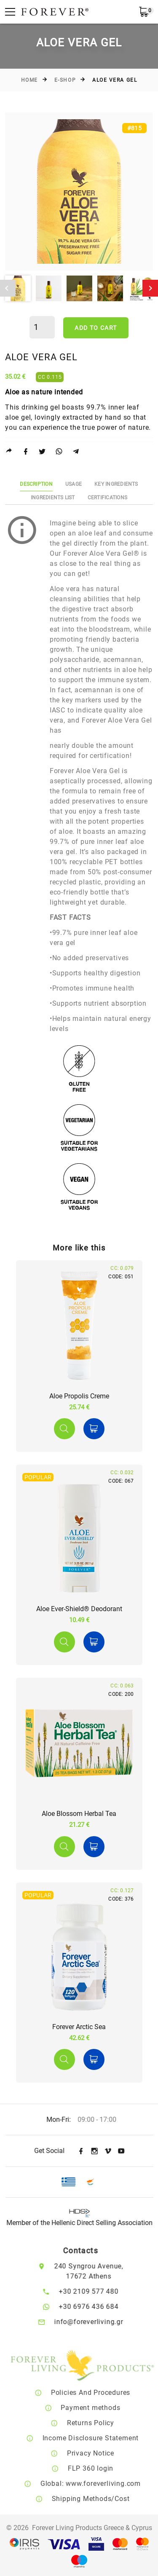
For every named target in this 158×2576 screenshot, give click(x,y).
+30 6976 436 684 (98, 2307)
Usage (73, 484)
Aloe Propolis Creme (79, 1396)
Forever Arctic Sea (79, 2027)
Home (29, 80)
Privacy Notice (102, 2453)
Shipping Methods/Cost (103, 2499)
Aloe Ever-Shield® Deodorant (79, 1609)
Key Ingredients (116, 484)
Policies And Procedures (102, 2393)
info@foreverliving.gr (97, 2322)
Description (36, 484)
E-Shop (65, 80)
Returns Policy (102, 2423)
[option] (79, 191)
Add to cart (96, 327)
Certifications (107, 498)
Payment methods (102, 2408)
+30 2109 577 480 (98, 2291)
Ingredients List (53, 498)
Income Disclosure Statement (102, 2438)
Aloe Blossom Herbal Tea (79, 1814)
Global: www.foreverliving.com (102, 2484)
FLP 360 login (102, 2468)
